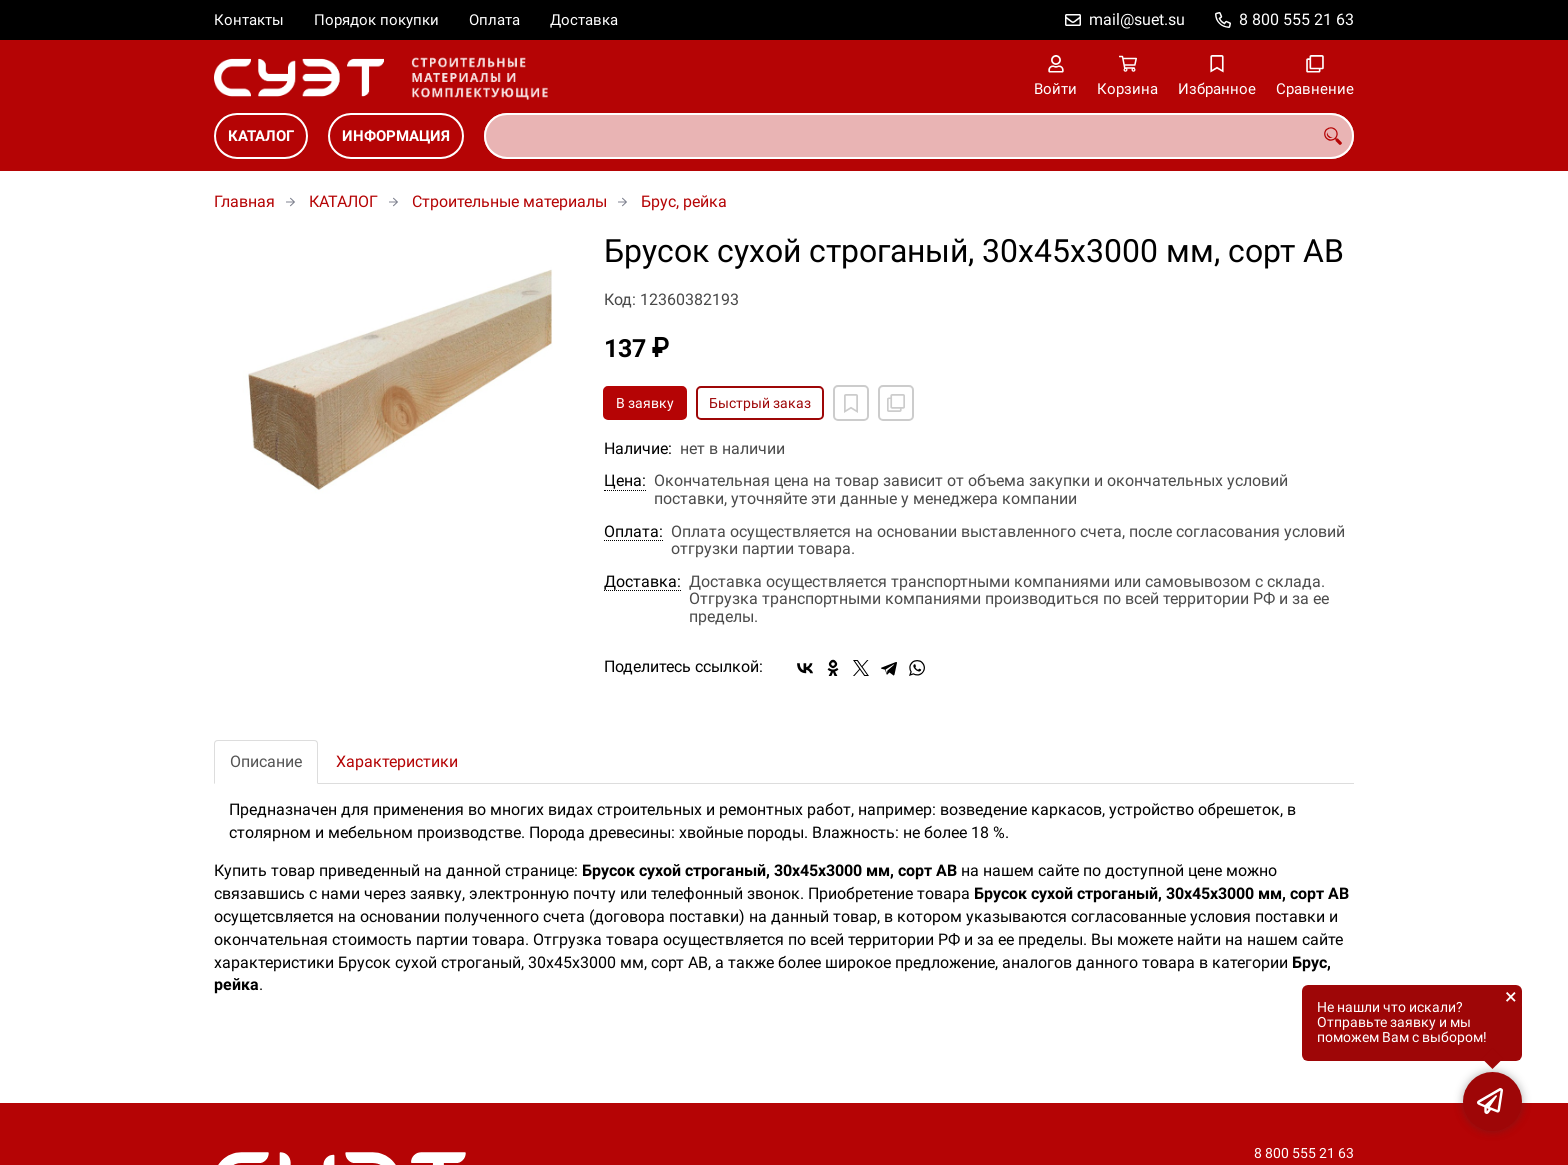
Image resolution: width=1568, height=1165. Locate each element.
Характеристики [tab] (397, 761)
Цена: (625, 481)
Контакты (249, 20)
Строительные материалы (509, 201)
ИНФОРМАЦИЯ (396, 136)
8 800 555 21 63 (1296, 19)
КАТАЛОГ (261, 136)
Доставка (584, 20)
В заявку (645, 403)
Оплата (494, 20)
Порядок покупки (376, 20)
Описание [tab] (266, 761)
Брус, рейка (684, 201)
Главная (244, 201)
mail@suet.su (1137, 19)
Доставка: (642, 582)
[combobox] (919, 136)
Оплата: (633, 532)
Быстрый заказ (760, 403)
